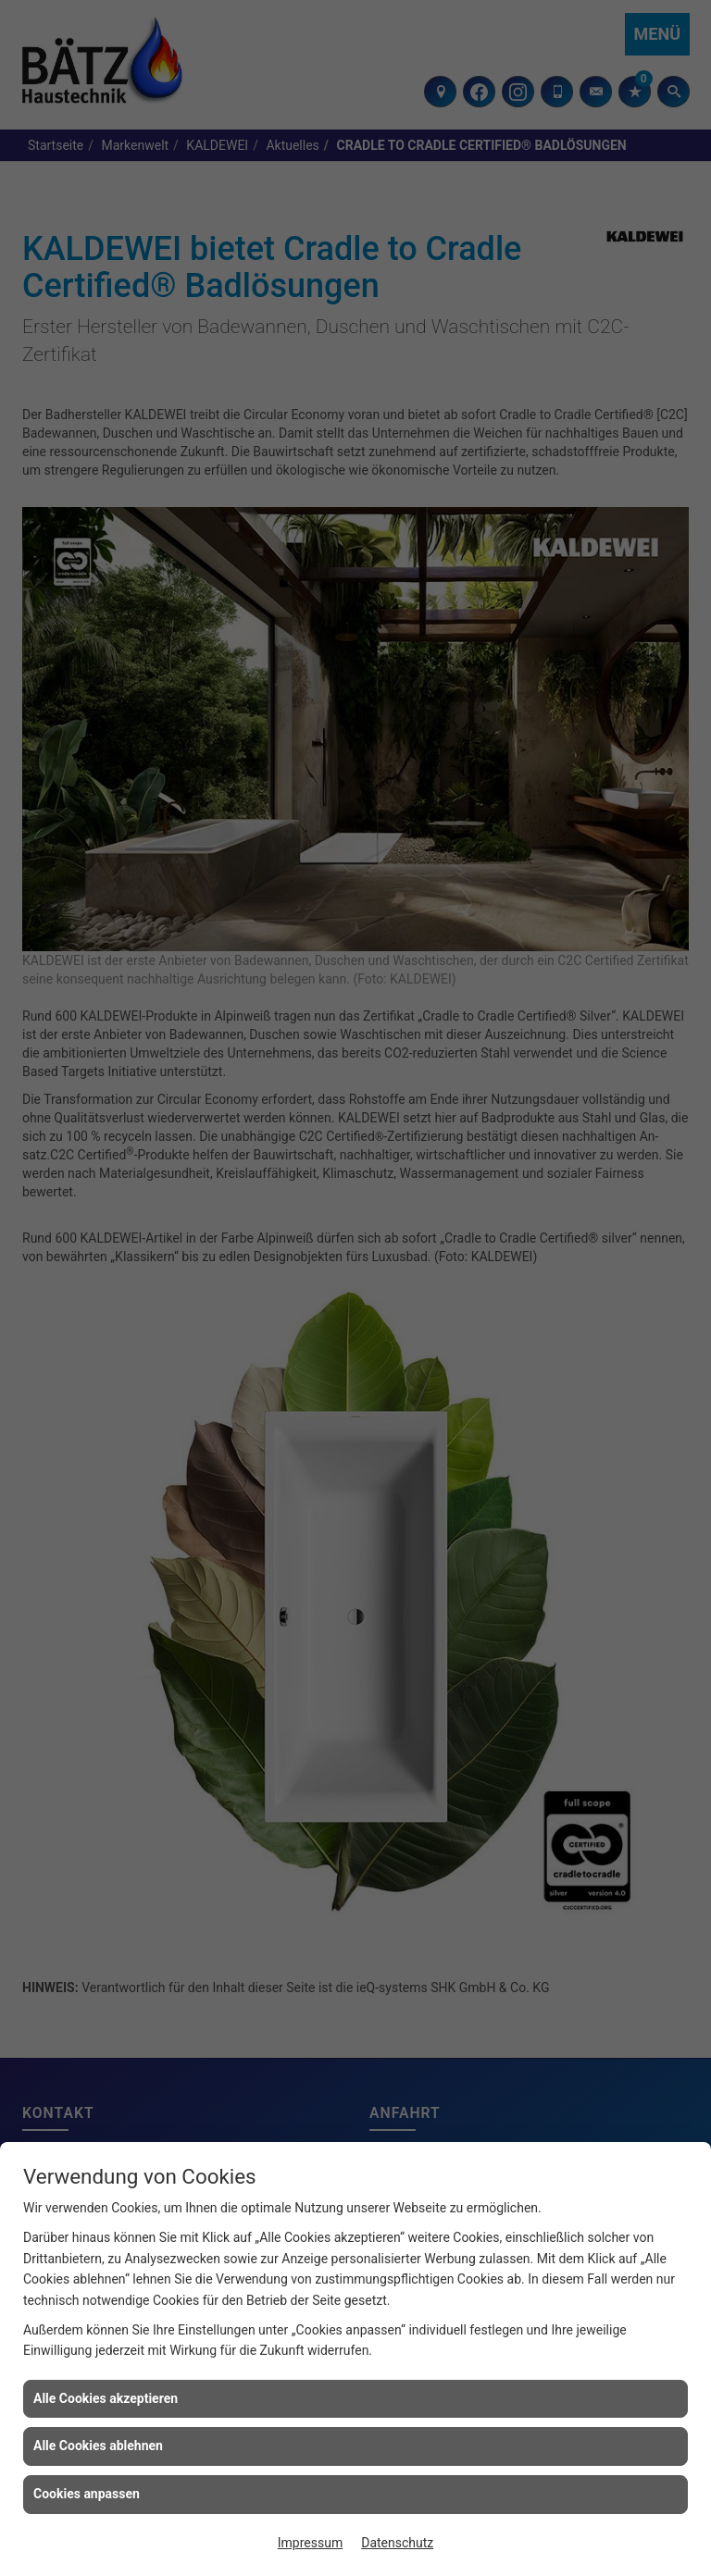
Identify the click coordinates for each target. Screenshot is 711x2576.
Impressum (310, 2542)
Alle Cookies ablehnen (98, 2445)
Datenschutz (397, 2542)
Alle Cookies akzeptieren (105, 2398)
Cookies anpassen (86, 2493)
